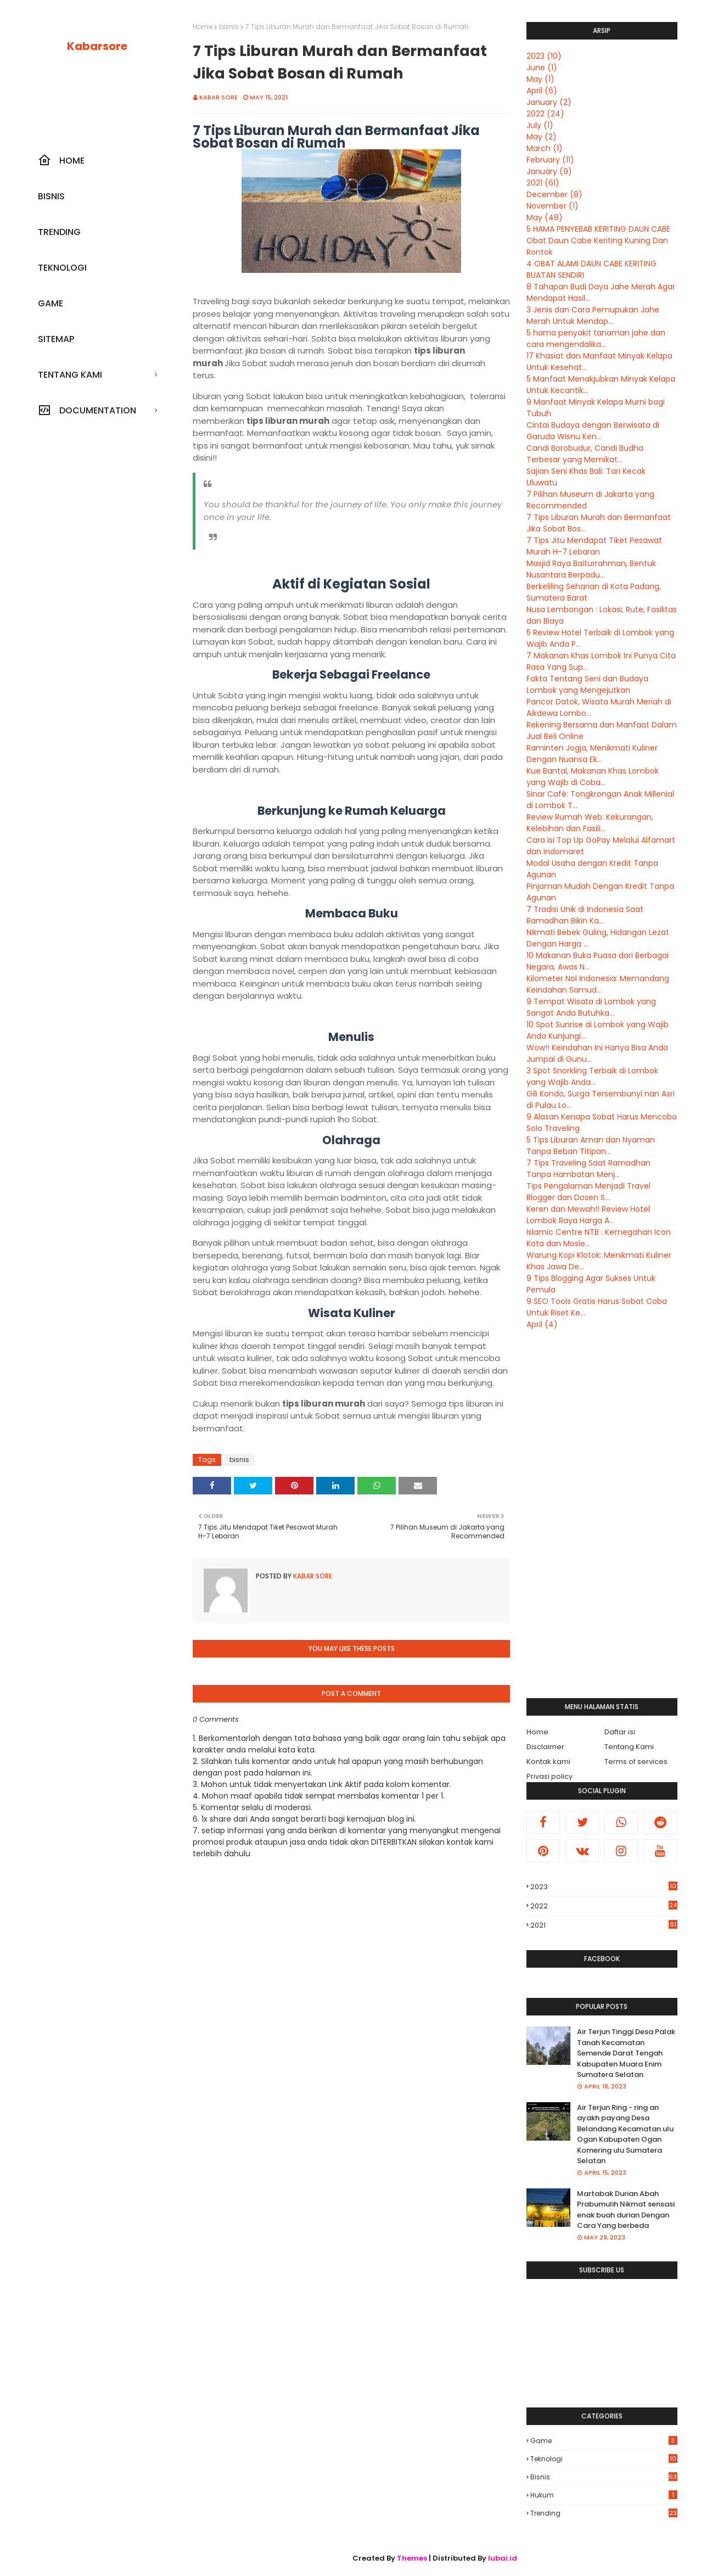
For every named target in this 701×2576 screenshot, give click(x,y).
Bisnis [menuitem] (51, 196)
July (539, 125)
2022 (545, 113)
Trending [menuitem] (59, 232)
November (552, 205)
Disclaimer (545, 1746)
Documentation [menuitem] (87, 410)
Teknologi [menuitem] (62, 267)
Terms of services (636, 1761)
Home (202, 26)
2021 (542, 182)
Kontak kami (548, 1761)
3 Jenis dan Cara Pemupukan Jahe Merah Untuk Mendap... (592, 315)
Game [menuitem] (50, 303)
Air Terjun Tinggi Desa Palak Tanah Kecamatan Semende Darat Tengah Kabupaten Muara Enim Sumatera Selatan (626, 2053)
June (541, 67)
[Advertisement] (601, 1514)
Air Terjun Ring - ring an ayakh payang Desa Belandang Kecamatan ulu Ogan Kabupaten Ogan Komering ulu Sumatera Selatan (625, 2134)
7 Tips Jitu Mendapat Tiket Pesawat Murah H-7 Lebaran (594, 546)
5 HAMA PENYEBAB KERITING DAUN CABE (598, 228)
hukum (603, 2495)
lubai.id (502, 2558)
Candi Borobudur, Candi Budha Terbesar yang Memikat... (584, 454)
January (548, 102)
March (544, 148)
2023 (544, 56)
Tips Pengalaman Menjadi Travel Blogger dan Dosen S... (588, 1191)
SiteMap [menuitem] (56, 339)
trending (603, 2513)
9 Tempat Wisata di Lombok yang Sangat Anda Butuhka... (591, 1007)
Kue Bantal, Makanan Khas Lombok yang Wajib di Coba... (592, 776)
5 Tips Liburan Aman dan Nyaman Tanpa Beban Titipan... (590, 1145)
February (550, 159)
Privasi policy (549, 1776)
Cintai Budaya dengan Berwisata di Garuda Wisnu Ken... (592, 430)
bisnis (229, 26)
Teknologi (603, 2458)
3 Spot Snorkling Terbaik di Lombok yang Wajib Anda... (592, 1076)
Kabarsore (97, 46)
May (540, 79)
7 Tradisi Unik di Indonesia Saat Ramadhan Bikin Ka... (584, 915)
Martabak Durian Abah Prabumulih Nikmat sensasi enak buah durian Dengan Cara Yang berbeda (626, 2209)
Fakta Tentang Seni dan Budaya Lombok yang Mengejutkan (587, 684)
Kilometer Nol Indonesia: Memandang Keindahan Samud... (597, 984)
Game (603, 2440)
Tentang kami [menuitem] (70, 374)
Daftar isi (619, 1732)
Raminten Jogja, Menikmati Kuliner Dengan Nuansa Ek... (592, 753)
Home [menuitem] (61, 160)
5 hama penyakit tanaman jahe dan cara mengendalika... (595, 338)
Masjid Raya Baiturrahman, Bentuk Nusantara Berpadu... (591, 569)
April (541, 90)
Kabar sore (218, 97)
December (554, 194)
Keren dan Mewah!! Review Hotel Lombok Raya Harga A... (588, 1214)
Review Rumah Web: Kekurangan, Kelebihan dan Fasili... (589, 822)
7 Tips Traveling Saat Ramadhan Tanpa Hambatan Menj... (588, 1168)
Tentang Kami (629, 1746)
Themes (412, 2558)
